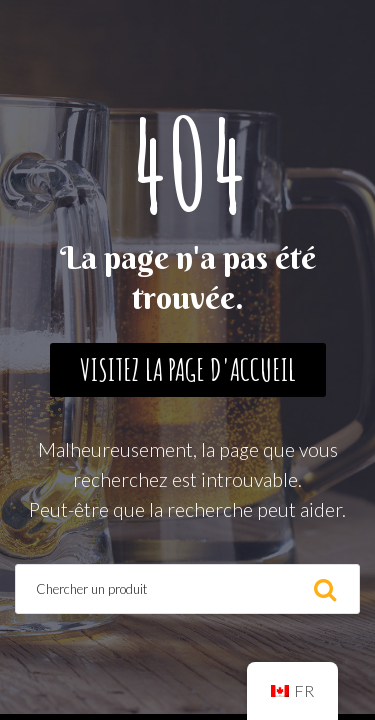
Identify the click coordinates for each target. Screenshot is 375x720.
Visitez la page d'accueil (188, 369)
